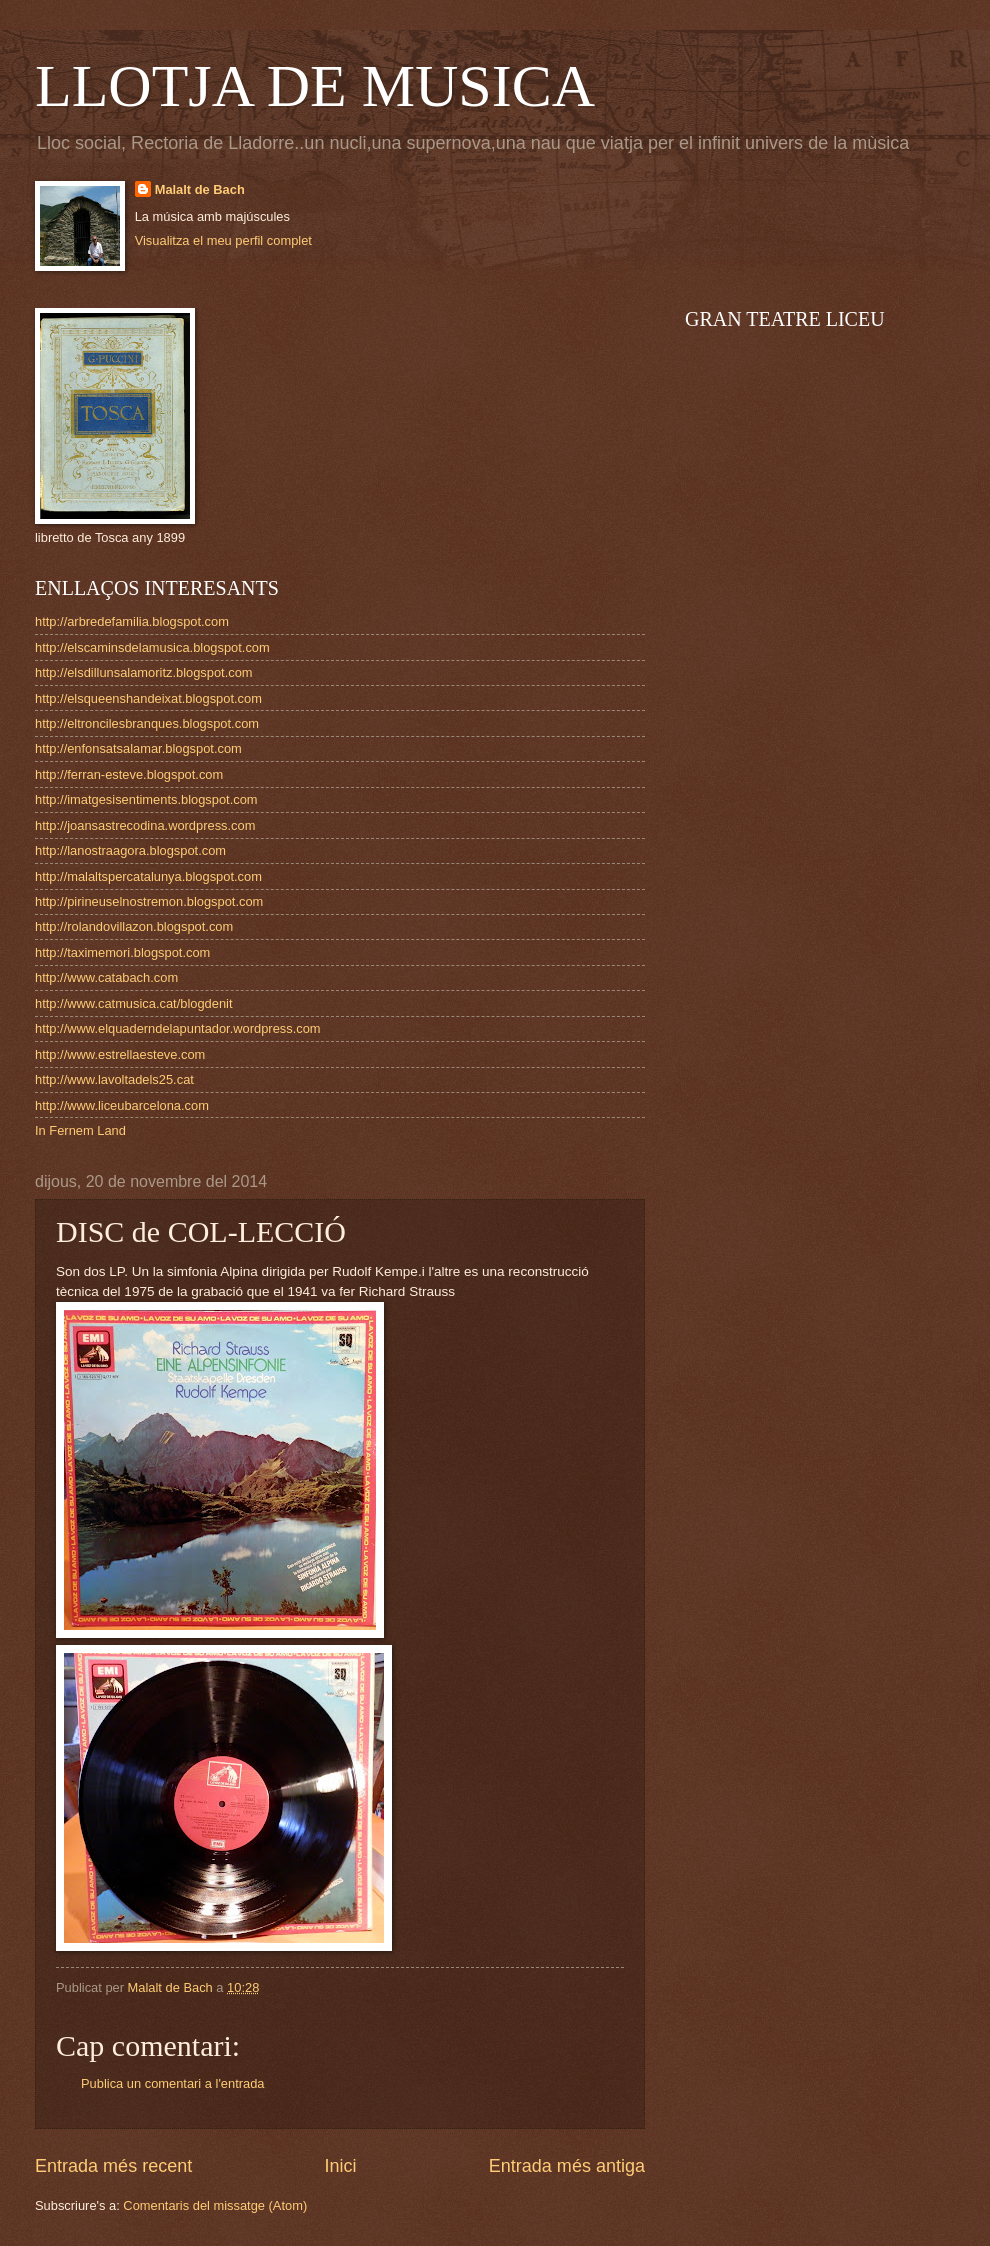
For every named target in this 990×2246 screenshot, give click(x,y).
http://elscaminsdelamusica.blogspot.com (152, 647)
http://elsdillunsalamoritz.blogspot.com (144, 672)
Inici (340, 2166)
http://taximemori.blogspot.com (122, 952)
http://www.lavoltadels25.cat (114, 1079)
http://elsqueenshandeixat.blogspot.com (148, 698)
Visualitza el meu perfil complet (223, 240)
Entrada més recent (113, 2166)
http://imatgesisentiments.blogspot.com (146, 799)
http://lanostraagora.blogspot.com (130, 850)
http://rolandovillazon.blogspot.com (134, 926)
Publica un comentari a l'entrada (173, 2083)
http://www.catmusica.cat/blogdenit (134, 1003)
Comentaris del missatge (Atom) (215, 2205)
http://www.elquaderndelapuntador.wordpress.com (178, 1028)
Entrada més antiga (567, 2166)
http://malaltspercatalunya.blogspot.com (148, 876)
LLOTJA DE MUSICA (315, 86)
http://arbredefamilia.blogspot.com (132, 621)
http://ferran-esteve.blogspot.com (129, 774)
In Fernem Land (80, 1130)
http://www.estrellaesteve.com (120, 1054)
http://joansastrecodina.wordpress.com (145, 825)
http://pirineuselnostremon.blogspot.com (149, 901)
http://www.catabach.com (106, 977)
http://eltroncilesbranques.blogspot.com (147, 723)
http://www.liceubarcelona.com (122, 1105)
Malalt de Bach (200, 189)
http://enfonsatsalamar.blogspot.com (138, 748)
